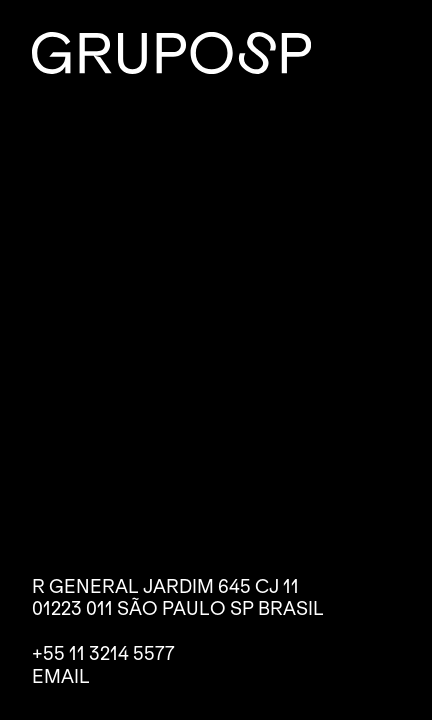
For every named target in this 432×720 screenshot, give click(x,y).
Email (61, 677)
